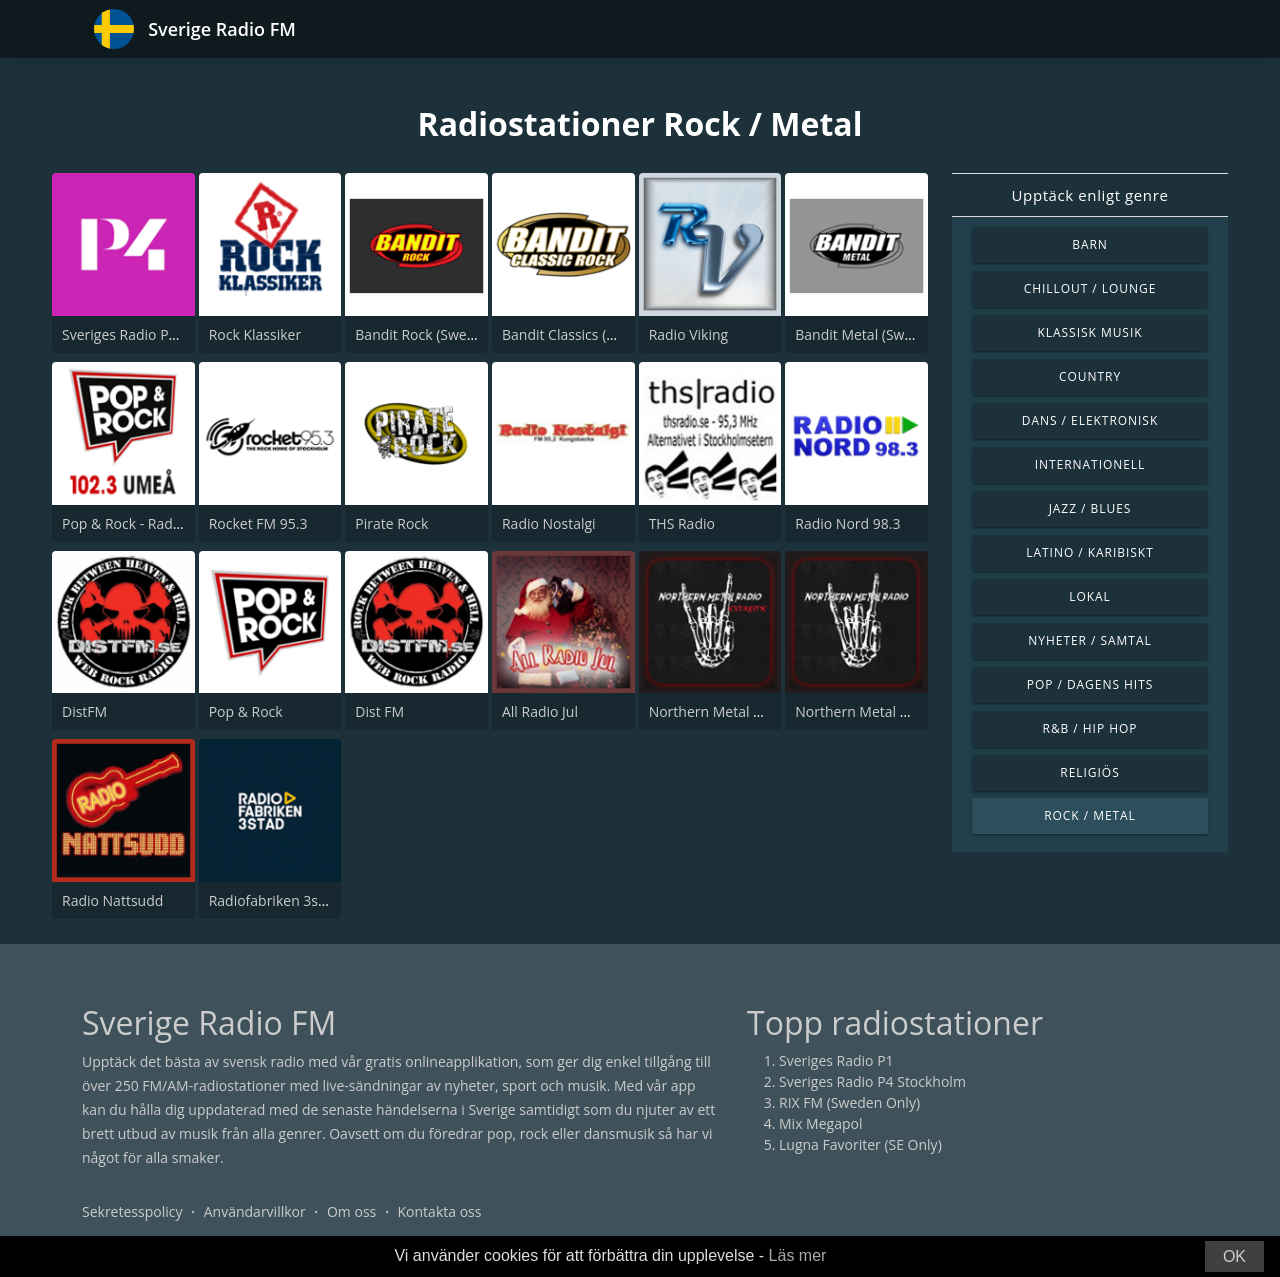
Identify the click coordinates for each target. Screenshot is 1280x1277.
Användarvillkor (255, 1211)
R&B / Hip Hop (1090, 728)
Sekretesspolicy (132, 1211)
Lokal (1090, 596)
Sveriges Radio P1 (836, 1060)
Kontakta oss (440, 1211)
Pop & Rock (246, 711)
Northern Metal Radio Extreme (749, 711)
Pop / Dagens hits (1090, 684)
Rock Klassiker (255, 334)
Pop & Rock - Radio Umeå (144, 523)
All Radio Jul (540, 711)
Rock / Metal (1090, 815)
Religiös (1089, 772)
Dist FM (379, 711)
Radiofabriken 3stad (274, 900)
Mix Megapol (820, 1123)
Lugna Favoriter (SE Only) (860, 1144)
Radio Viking (689, 334)
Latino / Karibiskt (1089, 552)
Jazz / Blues (1090, 508)
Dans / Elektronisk (1090, 420)
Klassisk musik (1089, 332)
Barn (1090, 244)
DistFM (84, 711)
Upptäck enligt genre (1090, 195)
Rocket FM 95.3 (258, 523)
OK (1234, 1256)
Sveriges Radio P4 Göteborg (152, 334)
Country (1090, 376)
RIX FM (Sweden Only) (849, 1102)
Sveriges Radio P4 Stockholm (872, 1081)
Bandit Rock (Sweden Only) (442, 334)
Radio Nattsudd (112, 900)
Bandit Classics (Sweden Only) (598, 334)
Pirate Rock (391, 523)
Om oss (351, 1211)
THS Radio (682, 523)
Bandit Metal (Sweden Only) (885, 334)
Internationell (1090, 464)
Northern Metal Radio (865, 711)
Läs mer (798, 1255)
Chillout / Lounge (1090, 288)
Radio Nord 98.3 (847, 523)
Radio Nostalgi (549, 523)
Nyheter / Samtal (1089, 640)
